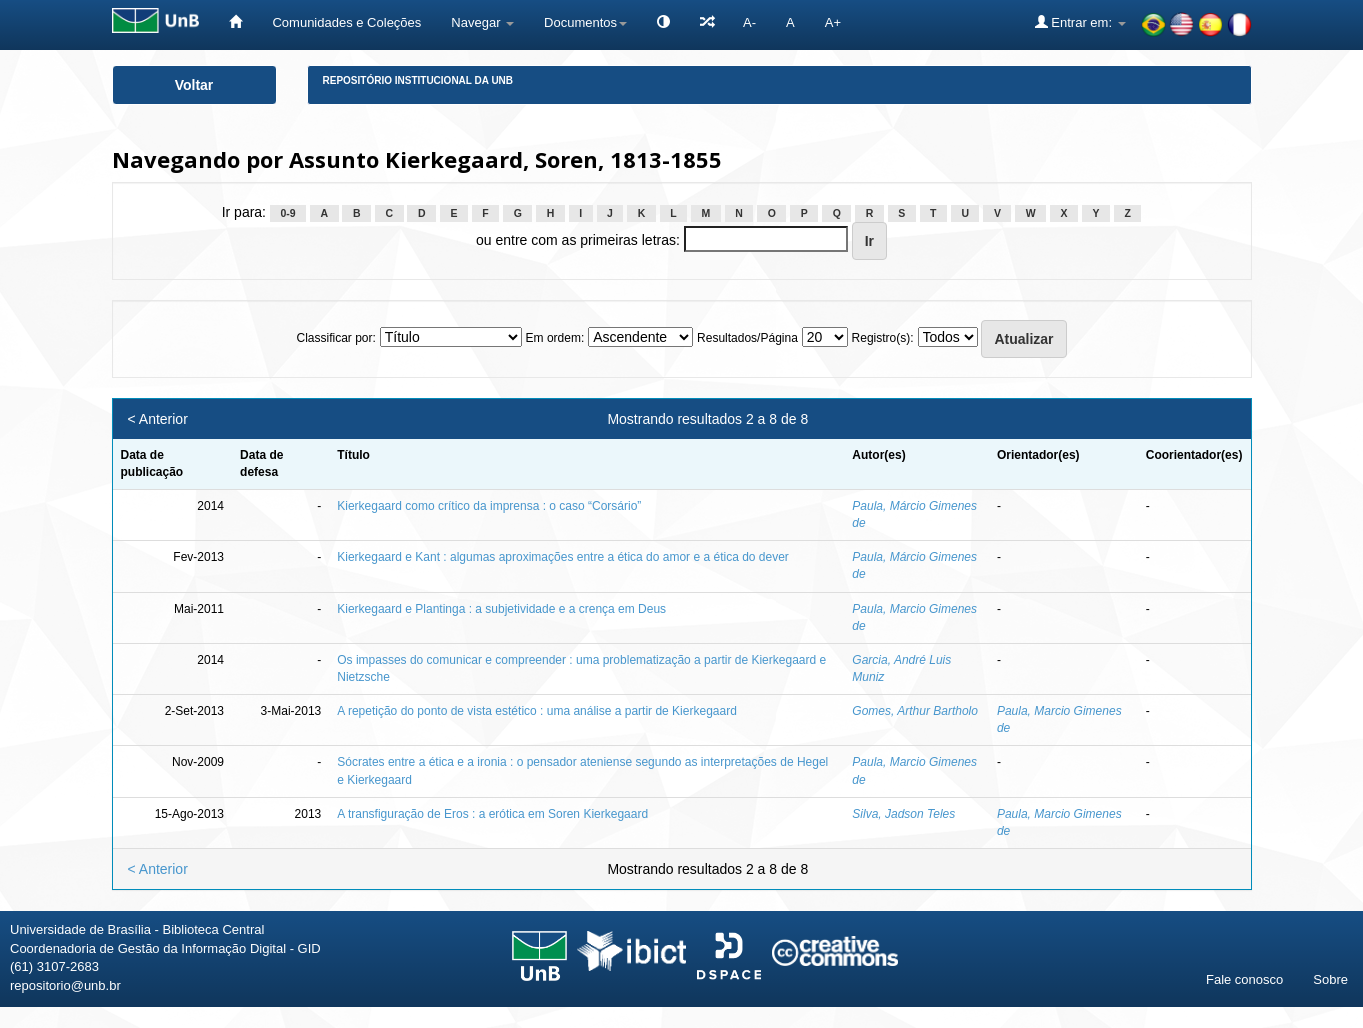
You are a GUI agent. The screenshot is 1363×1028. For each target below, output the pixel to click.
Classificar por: (335, 338)
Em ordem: (555, 338)
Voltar (194, 85)
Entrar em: (1080, 22)
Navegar (482, 22)
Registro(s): (883, 338)
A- (749, 22)
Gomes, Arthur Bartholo (915, 711)
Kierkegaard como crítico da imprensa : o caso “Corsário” (489, 506)
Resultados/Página (747, 338)
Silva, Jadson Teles (903, 814)
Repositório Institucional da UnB (418, 80)
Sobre (1330, 979)
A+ (833, 22)
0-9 (287, 213)
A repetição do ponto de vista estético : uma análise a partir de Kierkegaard (537, 711)
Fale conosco (1244, 979)
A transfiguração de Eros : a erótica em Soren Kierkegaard (492, 814)
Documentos (585, 22)
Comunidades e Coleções (346, 22)
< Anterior (158, 419)
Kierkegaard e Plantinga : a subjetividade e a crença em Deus (501, 609)
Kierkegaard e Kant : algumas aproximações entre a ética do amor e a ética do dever (563, 557)
